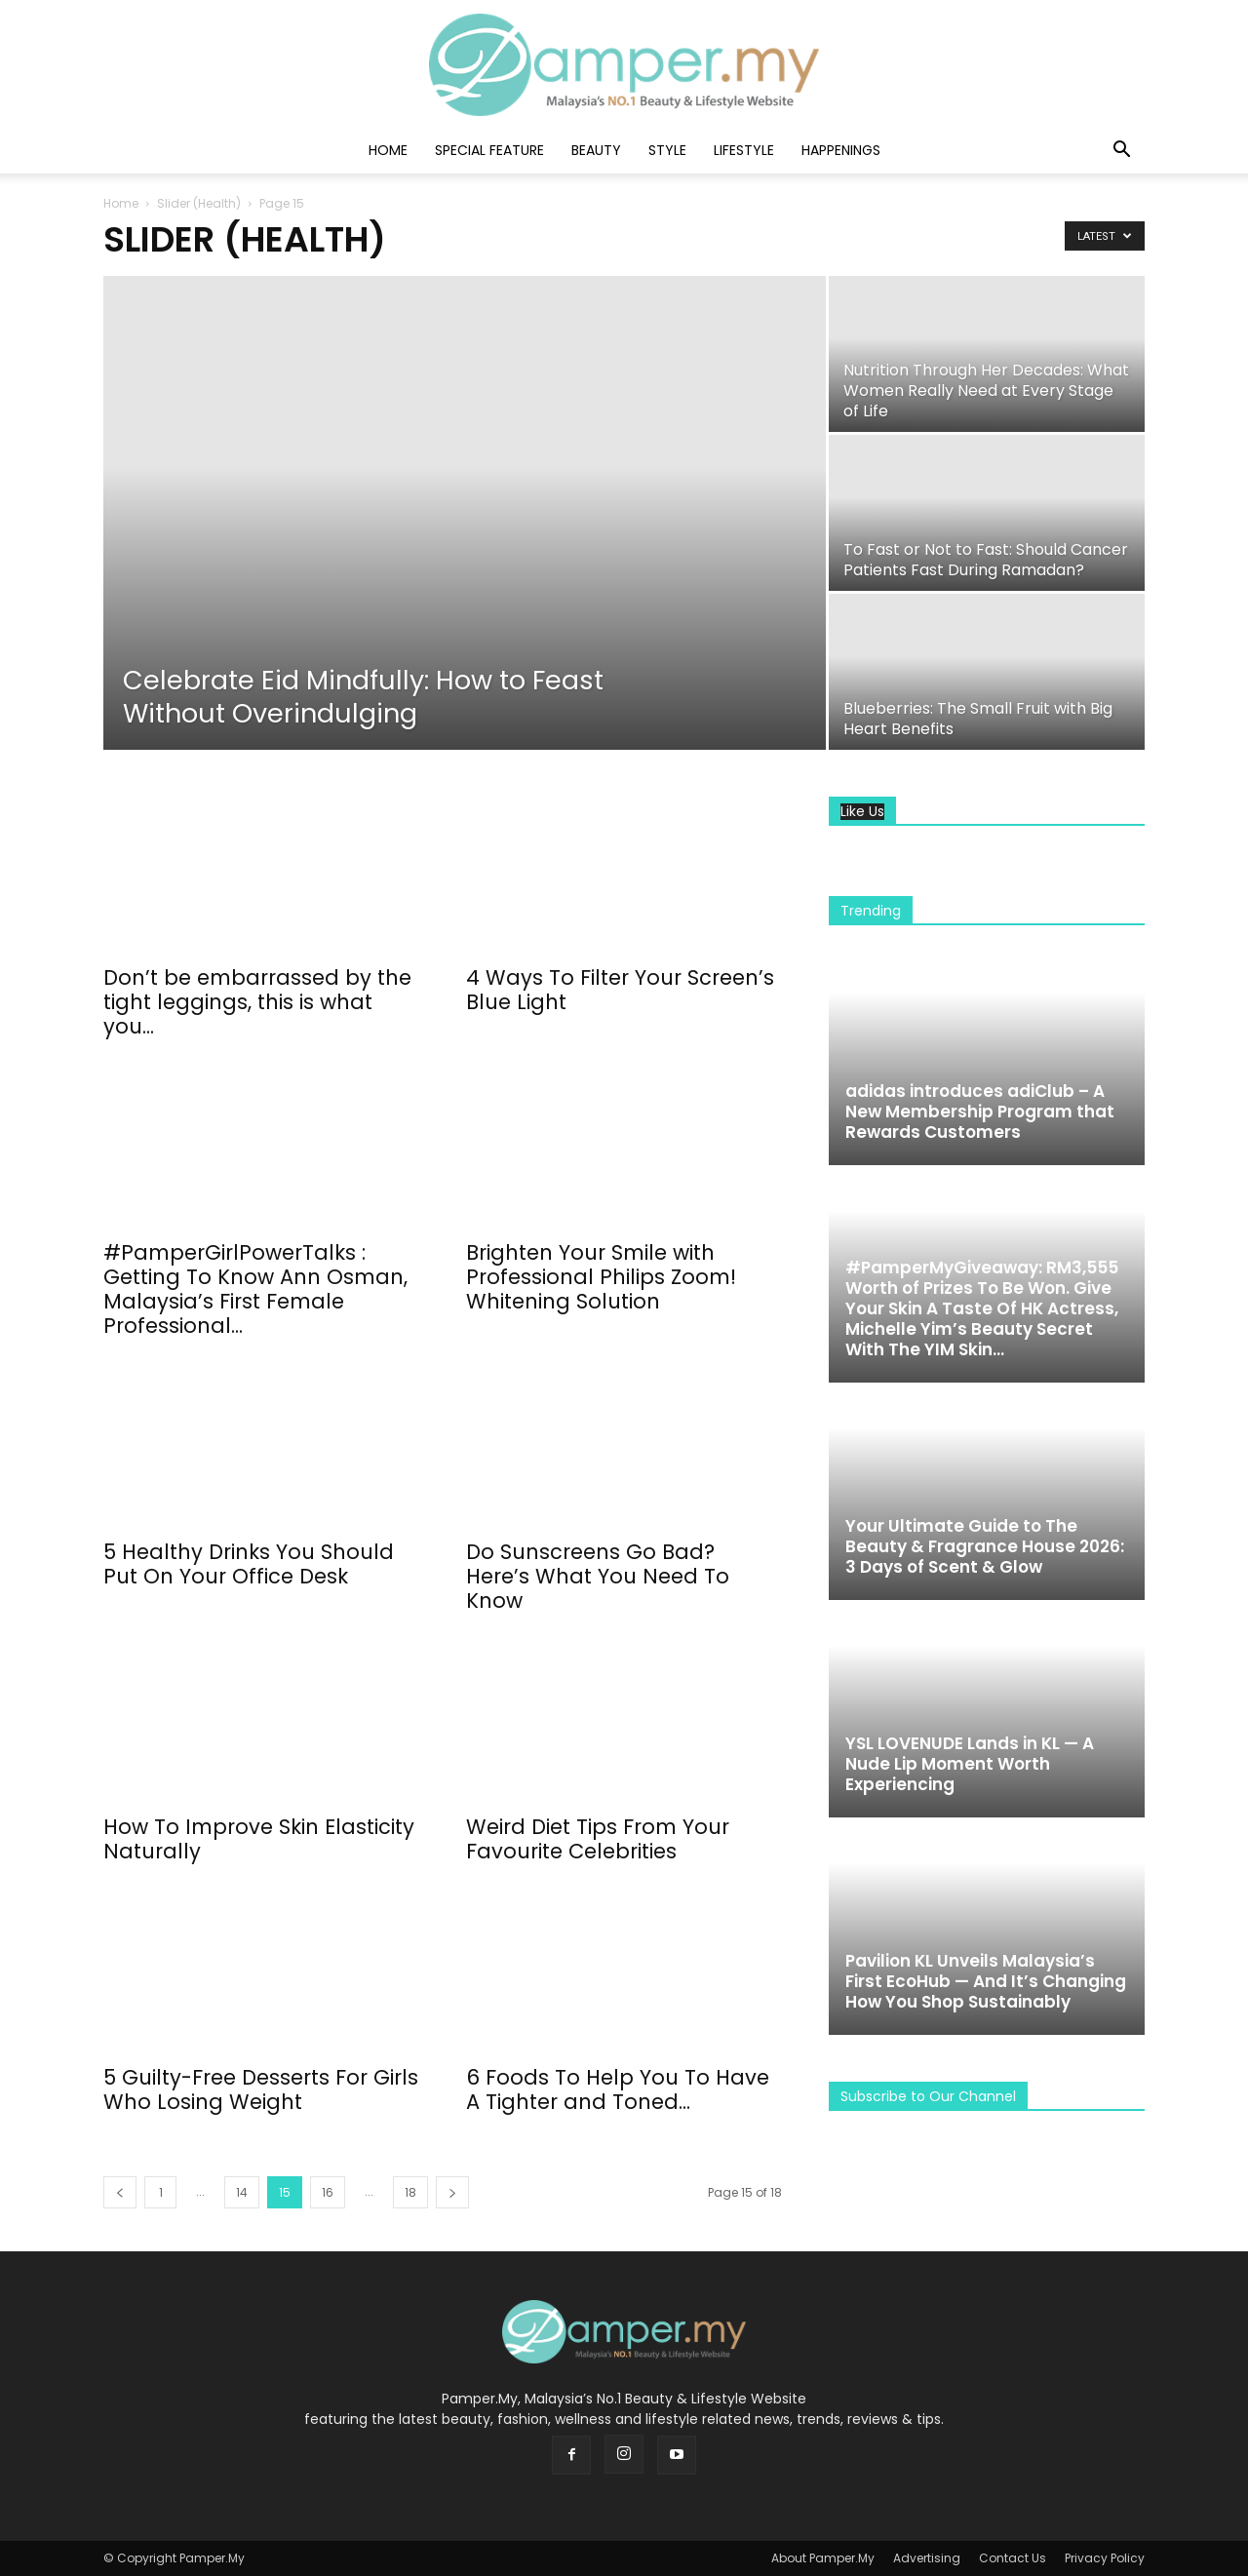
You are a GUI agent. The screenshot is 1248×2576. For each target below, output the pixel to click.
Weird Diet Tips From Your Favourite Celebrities (597, 1839)
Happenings (840, 150)
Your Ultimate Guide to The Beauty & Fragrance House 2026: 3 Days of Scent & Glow (984, 1546)
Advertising (926, 2558)
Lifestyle (744, 150)
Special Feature (489, 150)
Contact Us (1012, 2558)
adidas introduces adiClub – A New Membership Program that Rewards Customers (979, 1111)
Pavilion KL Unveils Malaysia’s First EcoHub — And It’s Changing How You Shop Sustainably (985, 1981)
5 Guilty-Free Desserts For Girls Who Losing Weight (260, 2089)
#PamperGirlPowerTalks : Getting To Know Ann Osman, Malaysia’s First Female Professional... (255, 1289)
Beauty (596, 150)
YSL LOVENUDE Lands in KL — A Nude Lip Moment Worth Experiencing (969, 1764)
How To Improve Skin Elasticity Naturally (258, 1839)
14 (242, 2192)
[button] (1121, 151)
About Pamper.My (823, 2558)
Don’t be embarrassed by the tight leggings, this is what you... (257, 1001)
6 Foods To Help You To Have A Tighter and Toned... (617, 2089)
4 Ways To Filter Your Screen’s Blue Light (620, 989)
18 (410, 2192)
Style (667, 150)
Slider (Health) (199, 203)
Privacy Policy (1105, 2558)
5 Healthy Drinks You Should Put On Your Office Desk (248, 1564)
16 (327, 2192)
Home (388, 150)
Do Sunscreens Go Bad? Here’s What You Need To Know (597, 1576)
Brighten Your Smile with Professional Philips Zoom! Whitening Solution (601, 1276)
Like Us (862, 811)
